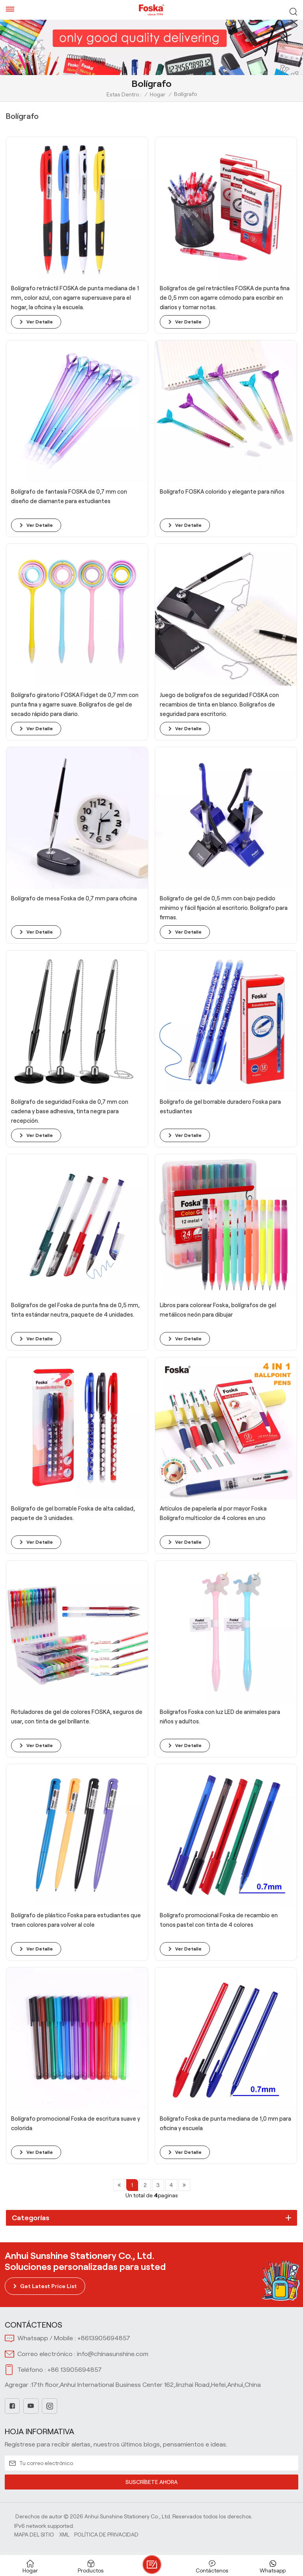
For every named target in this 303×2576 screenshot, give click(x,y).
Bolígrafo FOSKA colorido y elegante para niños (222, 492)
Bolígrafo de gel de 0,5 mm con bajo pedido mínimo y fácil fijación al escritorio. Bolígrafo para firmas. (224, 908)
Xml (64, 2534)
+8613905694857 (103, 2338)
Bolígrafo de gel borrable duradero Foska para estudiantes (220, 1106)
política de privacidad (106, 2534)
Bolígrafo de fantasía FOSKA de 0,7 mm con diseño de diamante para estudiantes (69, 496)
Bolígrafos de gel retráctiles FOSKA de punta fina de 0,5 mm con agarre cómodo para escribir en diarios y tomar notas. (225, 297)
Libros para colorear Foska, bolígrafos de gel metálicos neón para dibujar (218, 1310)
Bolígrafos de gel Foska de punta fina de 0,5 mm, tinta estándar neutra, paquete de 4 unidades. (75, 1310)
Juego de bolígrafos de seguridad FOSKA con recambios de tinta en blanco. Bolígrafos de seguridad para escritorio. (219, 704)
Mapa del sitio (34, 2534)
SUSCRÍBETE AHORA (151, 2482)
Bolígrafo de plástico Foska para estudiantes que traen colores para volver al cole (76, 1920)
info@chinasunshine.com (112, 2354)
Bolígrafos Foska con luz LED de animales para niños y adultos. (220, 1717)
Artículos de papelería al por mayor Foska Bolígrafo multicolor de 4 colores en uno (213, 1513)
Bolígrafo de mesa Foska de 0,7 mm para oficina (74, 898)
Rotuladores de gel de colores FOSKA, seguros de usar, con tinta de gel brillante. (76, 1717)
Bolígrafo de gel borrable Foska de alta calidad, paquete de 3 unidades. (73, 1513)
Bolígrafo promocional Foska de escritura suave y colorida (75, 2123)
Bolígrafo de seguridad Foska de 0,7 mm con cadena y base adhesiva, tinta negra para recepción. (69, 1111)
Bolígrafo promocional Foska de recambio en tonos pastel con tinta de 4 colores (219, 1920)
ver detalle (39, 321)
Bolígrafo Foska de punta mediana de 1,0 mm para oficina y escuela (225, 2123)
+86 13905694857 (74, 2369)
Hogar (157, 94)
